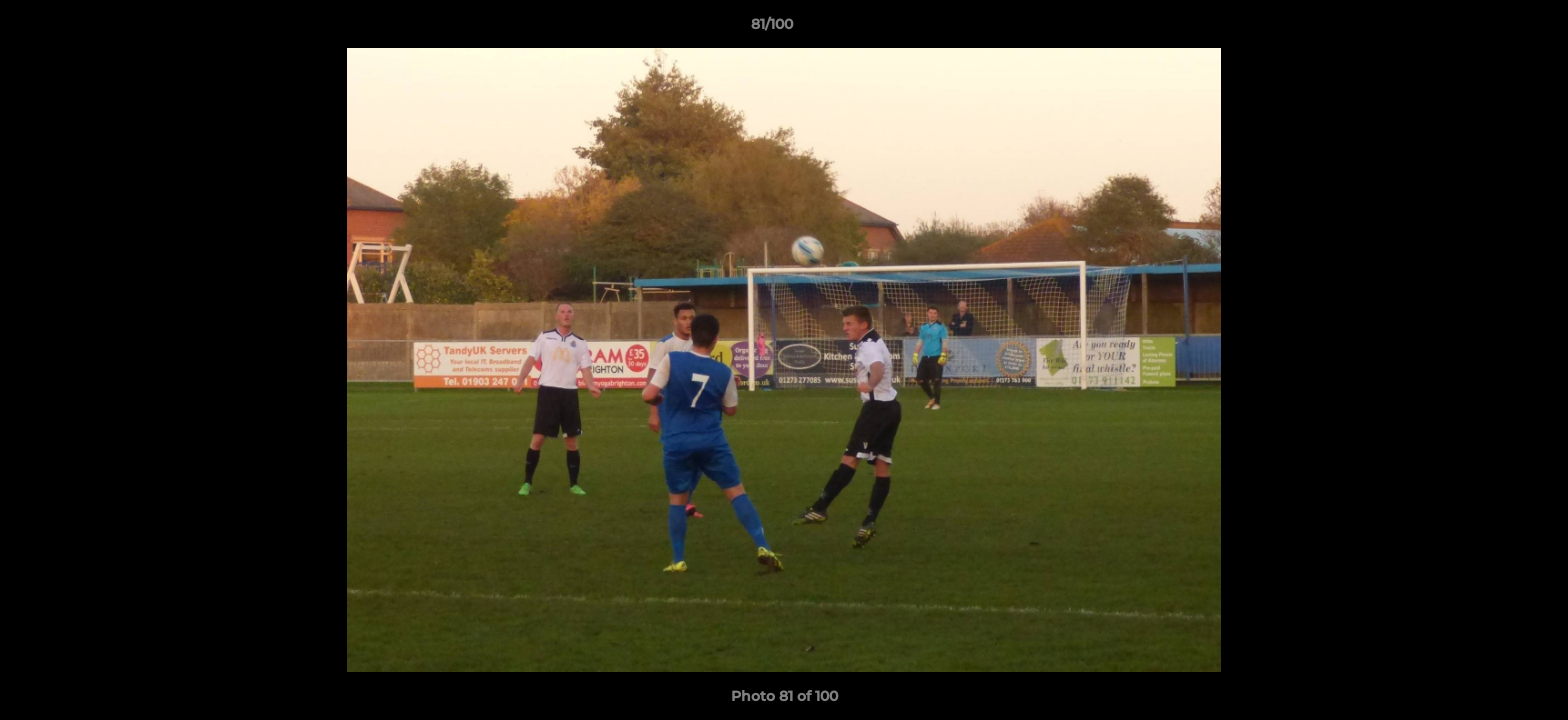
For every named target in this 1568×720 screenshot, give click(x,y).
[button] (1484, 29)
